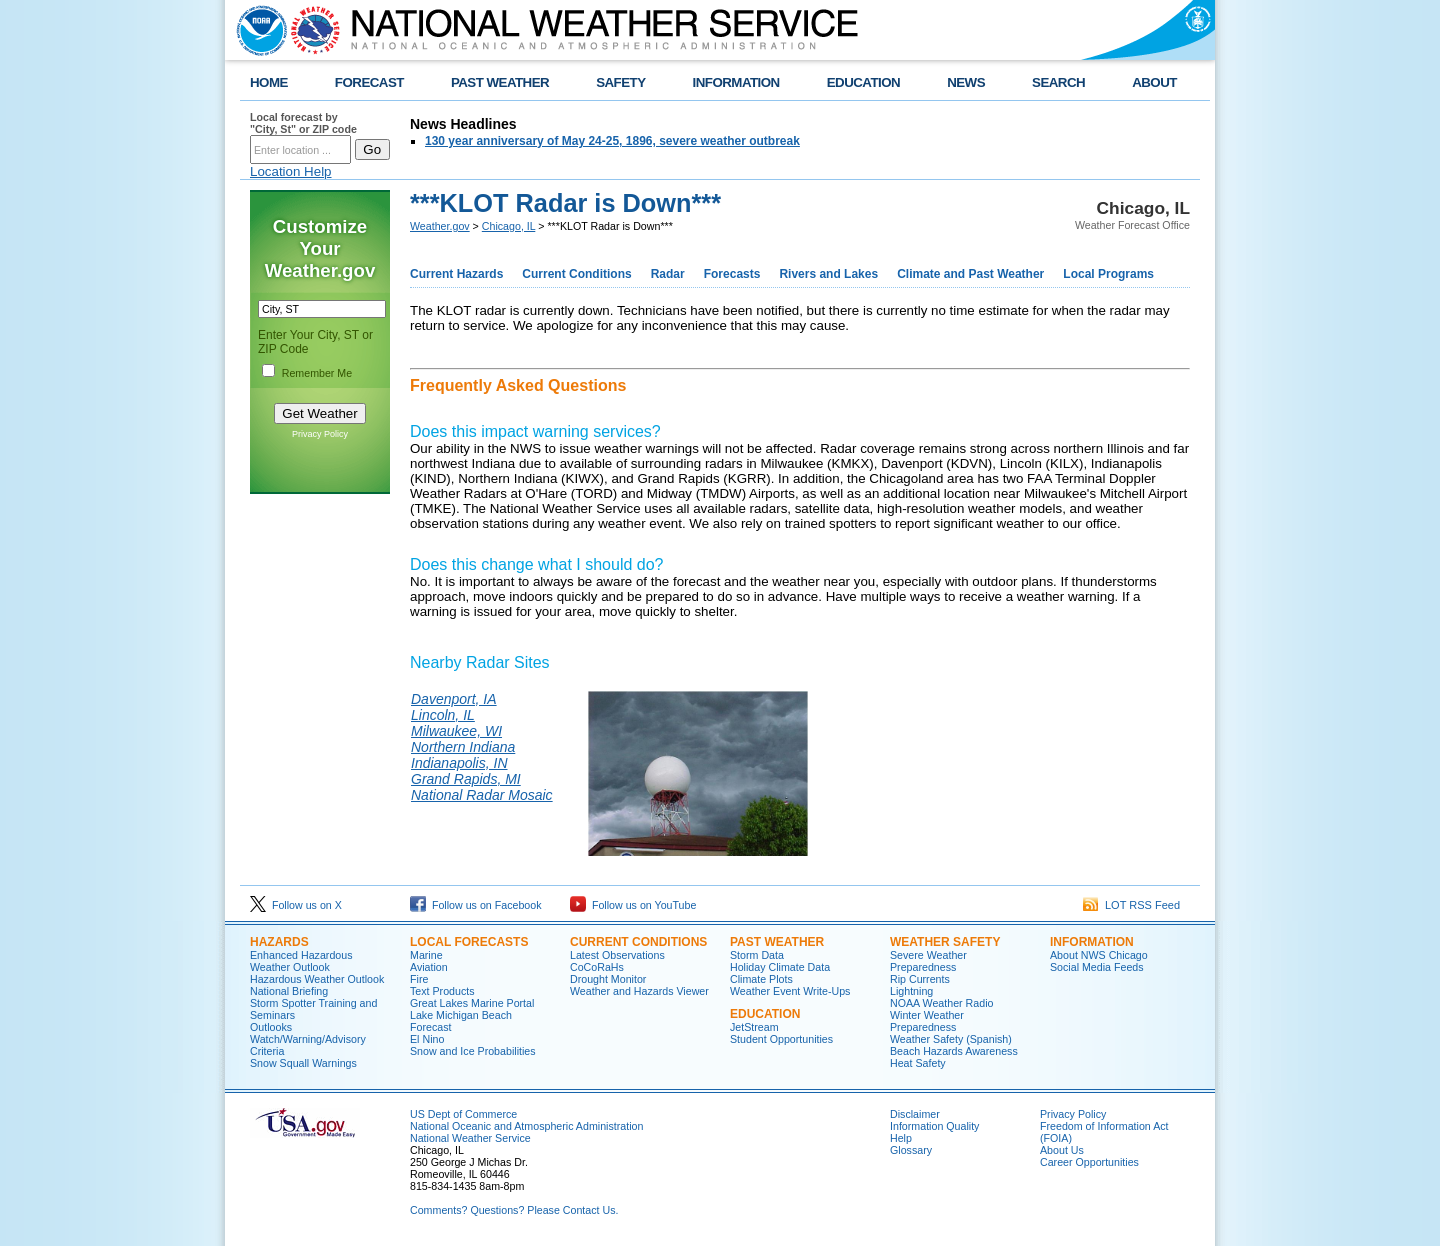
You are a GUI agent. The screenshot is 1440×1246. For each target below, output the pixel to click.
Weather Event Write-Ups (790, 991)
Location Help (291, 171)
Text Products (442, 991)
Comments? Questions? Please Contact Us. (514, 1210)
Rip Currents (920, 979)
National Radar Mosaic (482, 795)
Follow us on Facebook (476, 905)
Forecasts (732, 274)
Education (765, 1014)
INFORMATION (736, 82)
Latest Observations (617, 955)
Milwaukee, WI (456, 731)
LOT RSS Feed (1131, 905)
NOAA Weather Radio (941, 1003)
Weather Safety (945, 942)
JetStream (754, 1027)
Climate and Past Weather (970, 274)
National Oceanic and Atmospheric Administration (526, 1126)
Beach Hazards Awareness (954, 1051)
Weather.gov (440, 226)
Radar (668, 274)
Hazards (279, 942)
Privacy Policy (320, 434)
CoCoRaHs (597, 967)
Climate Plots (761, 979)
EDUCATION (863, 82)
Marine (426, 955)
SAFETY (620, 82)
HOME (269, 82)
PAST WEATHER (500, 82)
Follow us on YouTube (633, 905)
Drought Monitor (608, 979)
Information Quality (934, 1126)
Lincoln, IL (443, 715)
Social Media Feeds (1097, 967)
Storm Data (757, 955)
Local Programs (1108, 274)
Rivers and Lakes (828, 274)
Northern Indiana (463, 747)
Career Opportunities (1089, 1162)
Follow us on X (296, 905)
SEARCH (1058, 82)
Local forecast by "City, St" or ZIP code (303, 123)
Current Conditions (576, 274)
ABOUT (1154, 82)
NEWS (966, 82)
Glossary (911, 1150)
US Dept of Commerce (463, 1114)
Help (901, 1138)
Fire (419, 979)
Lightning (911, 991)
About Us (1062, 1150)
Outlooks (271, 1027)
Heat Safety (918, 1063)
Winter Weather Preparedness (927, 1021)
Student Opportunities (781, 1039)
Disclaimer (915, 1114)
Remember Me (317, 373)
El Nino (427, 1039)
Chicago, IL (509, 226)
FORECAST (369, 82)
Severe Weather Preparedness (928, 961)
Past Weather (777, 942)
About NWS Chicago (1099, 955)
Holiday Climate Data (780, 967)
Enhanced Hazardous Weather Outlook (301, 961)
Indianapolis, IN (459, 763)
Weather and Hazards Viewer (639, 991)
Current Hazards (456, 274)
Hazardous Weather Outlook (317, 979)
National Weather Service (470, 1138)
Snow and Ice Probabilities (473, 1051)
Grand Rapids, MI (466, 779)
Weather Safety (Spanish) (951, 1039)
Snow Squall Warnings (303, 1063)
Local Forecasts (469, 942)
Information (1092, 942)
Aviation (429, 967)
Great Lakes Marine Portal (472, 1003)
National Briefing (289, 991)
